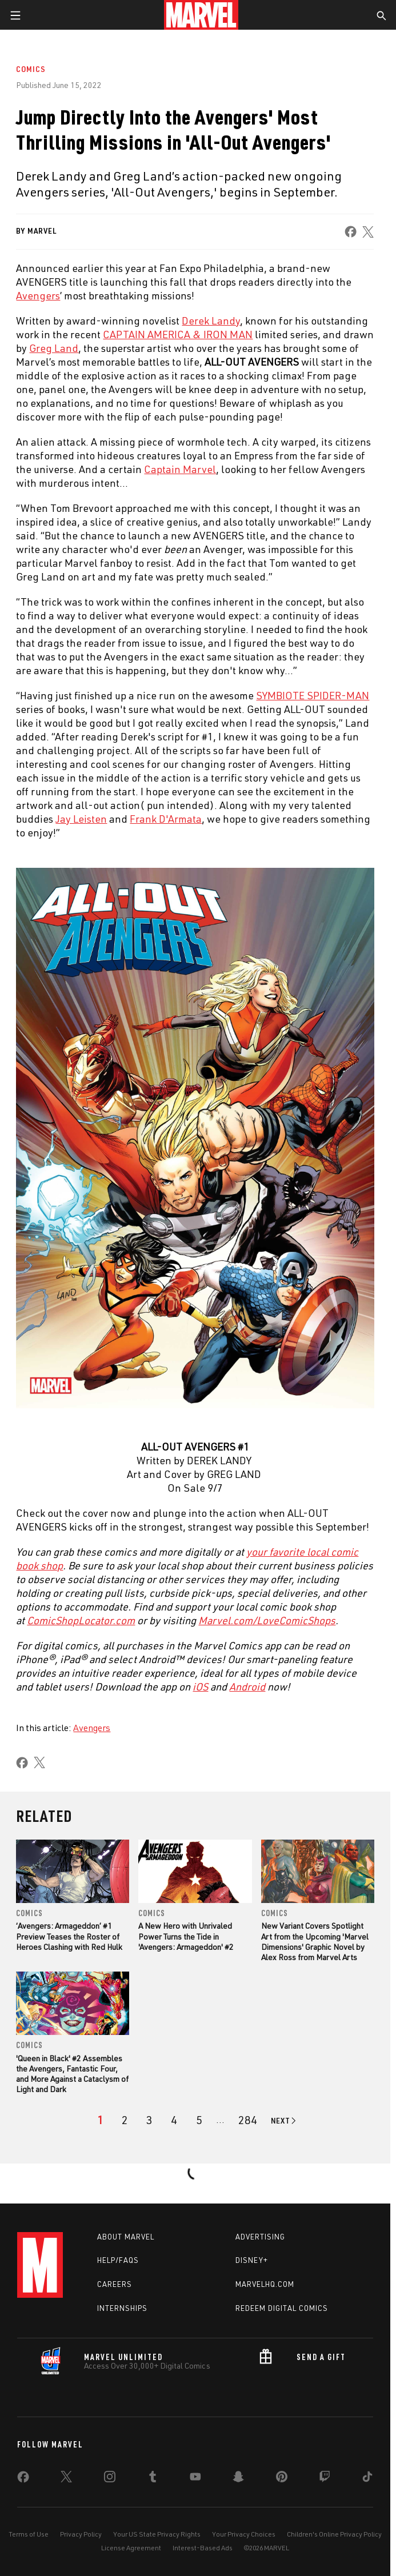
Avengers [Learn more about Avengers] (38, 295)
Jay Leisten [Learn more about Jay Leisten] (81, 818)
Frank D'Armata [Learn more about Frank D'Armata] (166, 818)
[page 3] (149, 2120)
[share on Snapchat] (238, 2479)
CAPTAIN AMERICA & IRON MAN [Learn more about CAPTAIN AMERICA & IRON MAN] (178, 334)
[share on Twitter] (66, 2479)
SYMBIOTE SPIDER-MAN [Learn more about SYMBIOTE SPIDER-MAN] (312, 695)
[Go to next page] (284, 2121)
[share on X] (368, 232)
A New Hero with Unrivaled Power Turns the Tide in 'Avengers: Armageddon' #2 (186, 1936)
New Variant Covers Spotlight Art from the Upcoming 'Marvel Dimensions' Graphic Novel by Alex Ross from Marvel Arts (315, 1941)
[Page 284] (248, 2120)
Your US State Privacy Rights (157, 2534)
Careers (114, 2284)
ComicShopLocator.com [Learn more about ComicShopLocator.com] (81, 1620)
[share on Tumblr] (152, 2479)
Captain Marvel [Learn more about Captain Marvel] (180, 469)
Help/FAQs (118, 2260)
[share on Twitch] (324, 2479)
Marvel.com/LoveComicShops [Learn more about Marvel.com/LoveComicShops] (266, 1620)
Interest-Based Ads (203, 2547)
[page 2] (125, 2120)
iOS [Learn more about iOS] (200, 1686)
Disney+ (251, 2260)
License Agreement (131, 2547)
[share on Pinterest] (281, 2479)
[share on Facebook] (351, 232)
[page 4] (174, 2120)
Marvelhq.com (264, 2284)
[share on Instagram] (109, 2479)
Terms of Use (29, 2534)
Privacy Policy (81, 2534)
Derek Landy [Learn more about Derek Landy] (211, 320)
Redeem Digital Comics (281, 2308)
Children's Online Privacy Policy (334, 2534)
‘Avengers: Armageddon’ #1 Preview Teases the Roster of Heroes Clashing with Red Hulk (69, 1936)
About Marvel (125, 2236)
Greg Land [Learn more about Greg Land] (53, 348)
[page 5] (199, 2120)
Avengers (91, 1727)
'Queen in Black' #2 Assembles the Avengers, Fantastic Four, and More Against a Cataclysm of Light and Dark (72, 2073)
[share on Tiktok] (367, 2479)
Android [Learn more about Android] (247, 1686)
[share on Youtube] (195, 2479)
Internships (122, 2308)
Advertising (260, 2236)
